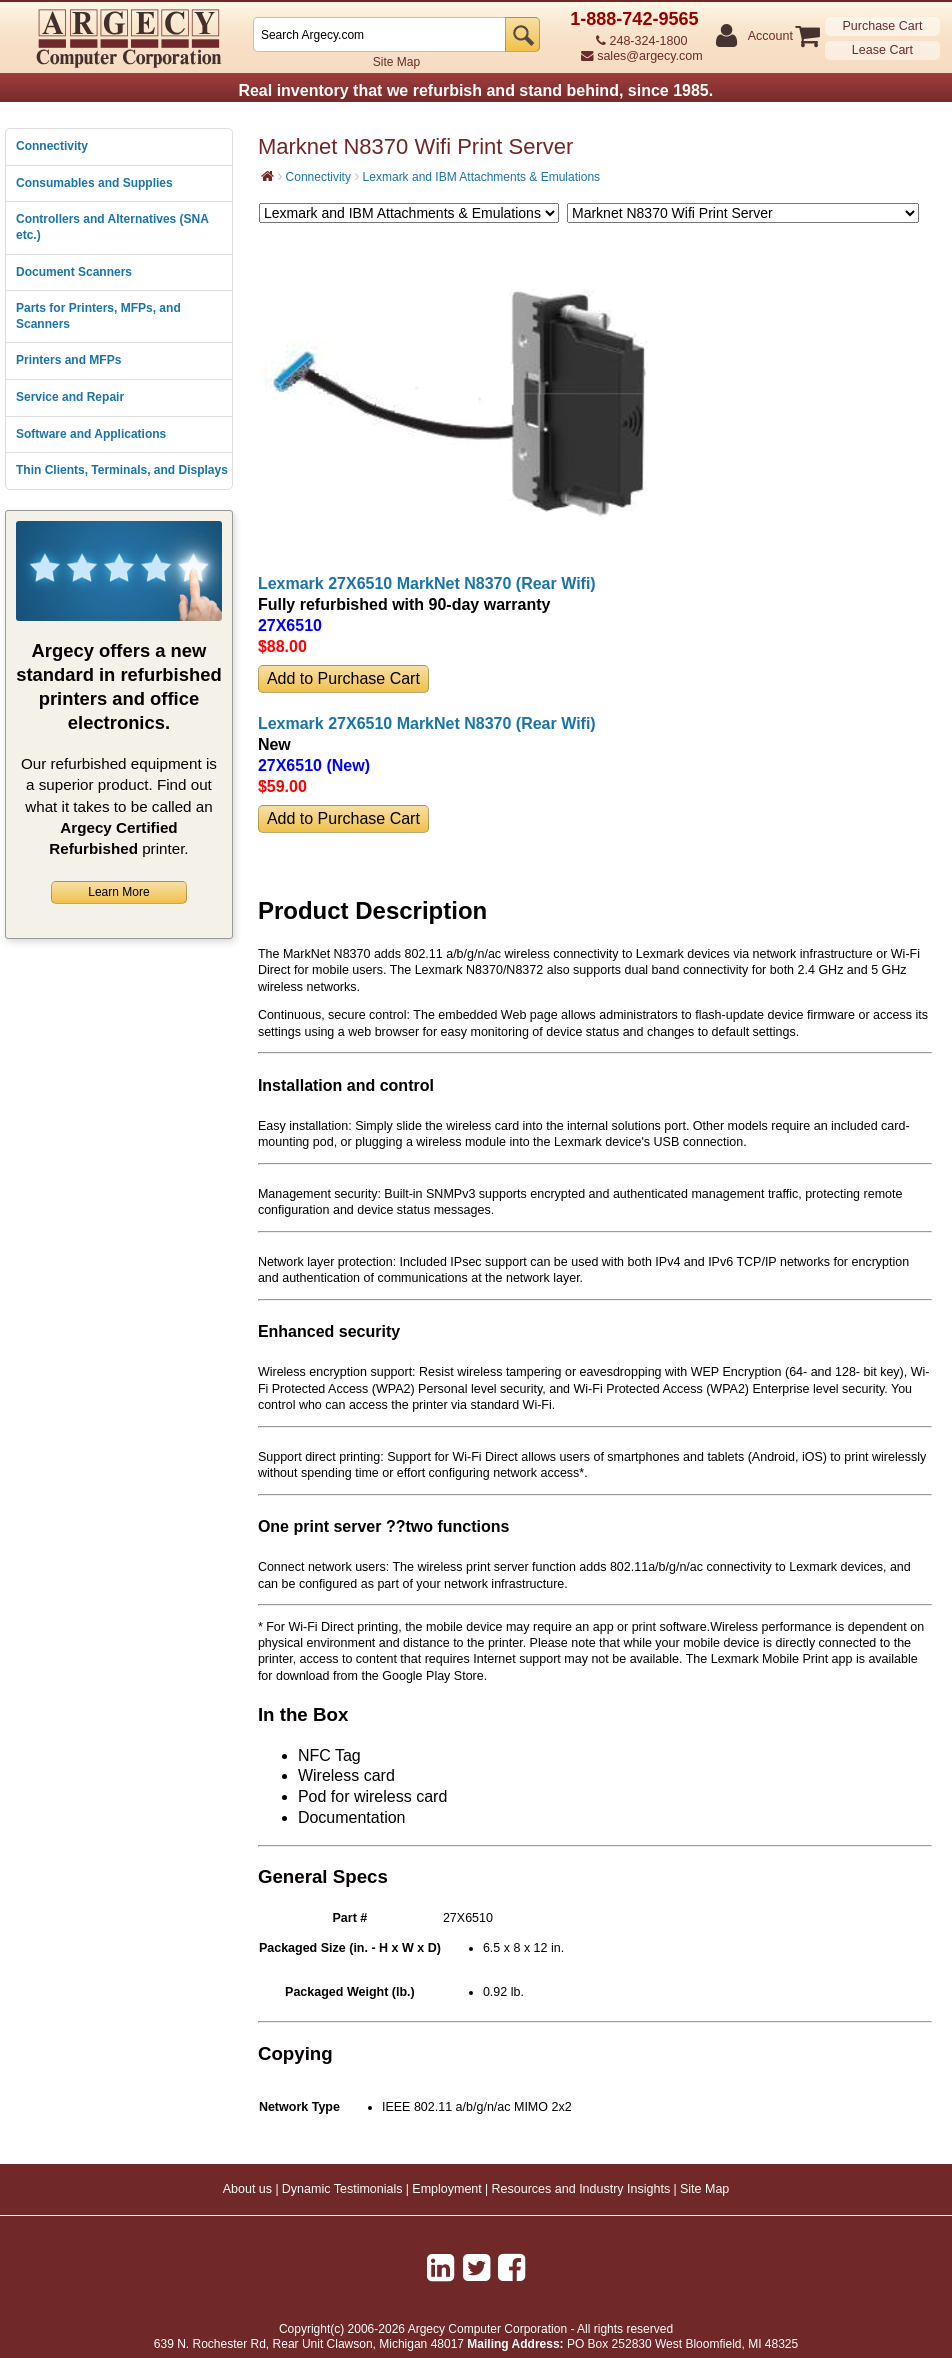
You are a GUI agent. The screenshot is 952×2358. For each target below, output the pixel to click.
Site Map (396, 62)
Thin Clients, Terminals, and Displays (122, 470)
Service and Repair (70, 397)
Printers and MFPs (68, 360)
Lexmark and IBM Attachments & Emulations (481, 177)
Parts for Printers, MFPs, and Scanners (98, 316)
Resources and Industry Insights (581, 2189)
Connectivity (52, 146)
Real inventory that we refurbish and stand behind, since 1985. (475, 90)
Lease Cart (882, 50)
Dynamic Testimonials (342, 2189)
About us (247, 2189)
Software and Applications (91, 434)
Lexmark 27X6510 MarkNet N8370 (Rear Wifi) (427, 583)
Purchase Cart (882, 26)
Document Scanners (74, 272)
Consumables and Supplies (94, 183)
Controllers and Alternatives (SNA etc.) (112, 227)
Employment (446, 2189)
